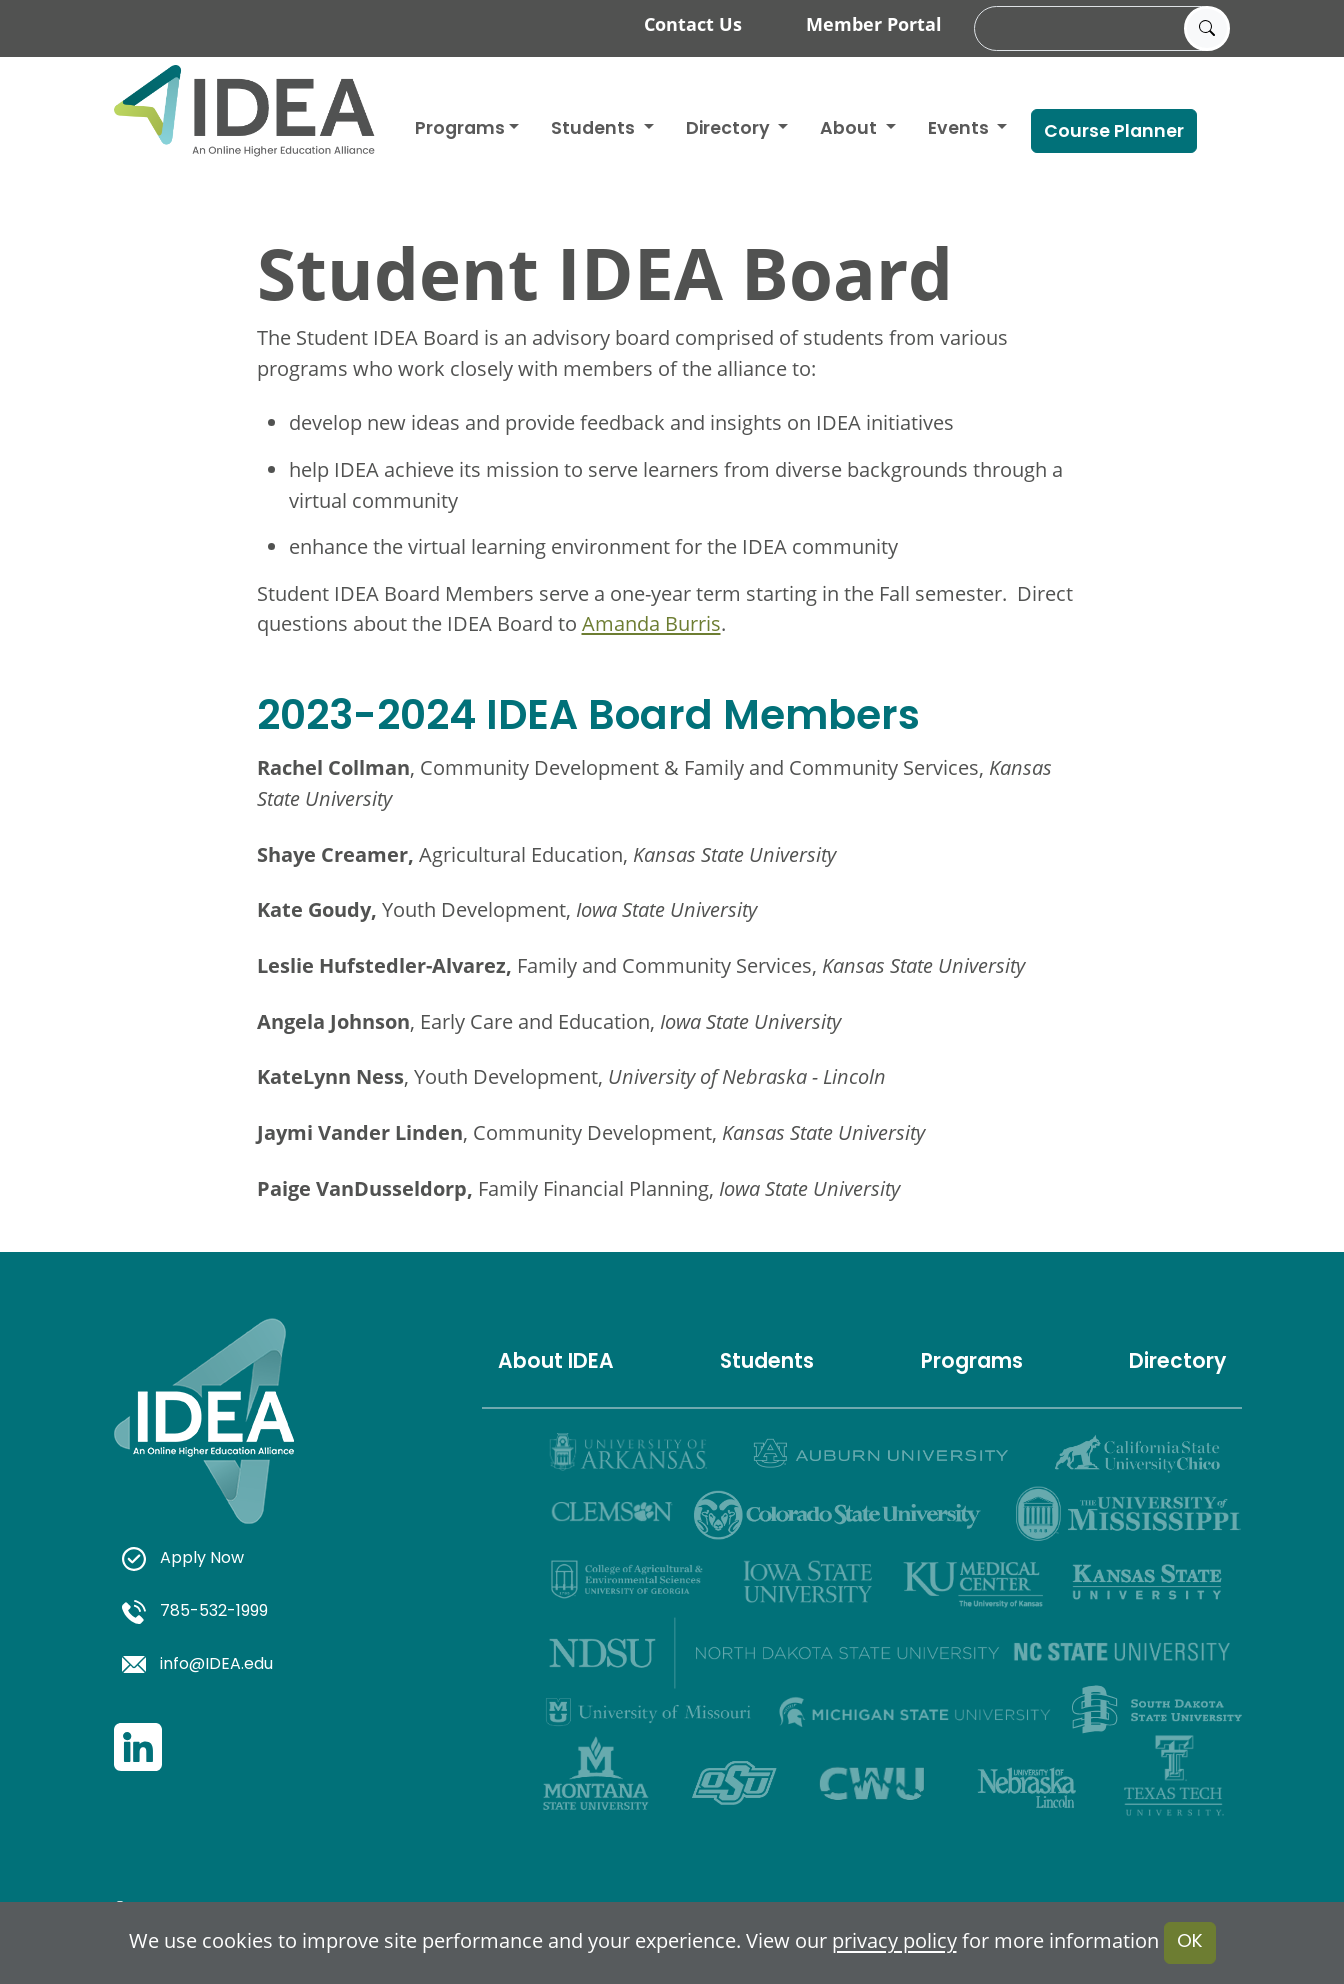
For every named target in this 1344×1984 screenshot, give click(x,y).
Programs (460, 129)
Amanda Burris (651, 623)
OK (1190, 1942)
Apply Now (183, 1559)
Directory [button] (730, 129)
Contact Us (693, 24)
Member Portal (874, 24)
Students (595, 129)
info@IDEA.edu (197, 1665)
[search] (1099, 29)
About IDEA (556, 1363)
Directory (1177, 1363)
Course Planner (1114, 132)
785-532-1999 (195, 1612)
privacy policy (894, 1941)
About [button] (850, 129)
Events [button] (960, 129)
